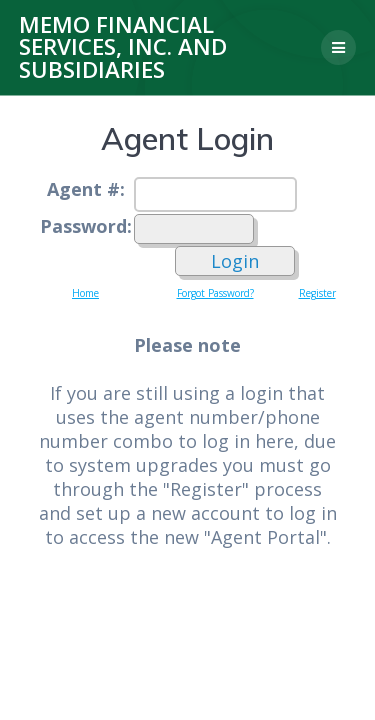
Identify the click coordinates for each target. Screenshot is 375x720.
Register (317, 293)
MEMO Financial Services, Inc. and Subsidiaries (123, 47)
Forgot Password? (215, 293)
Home (85, 293)
